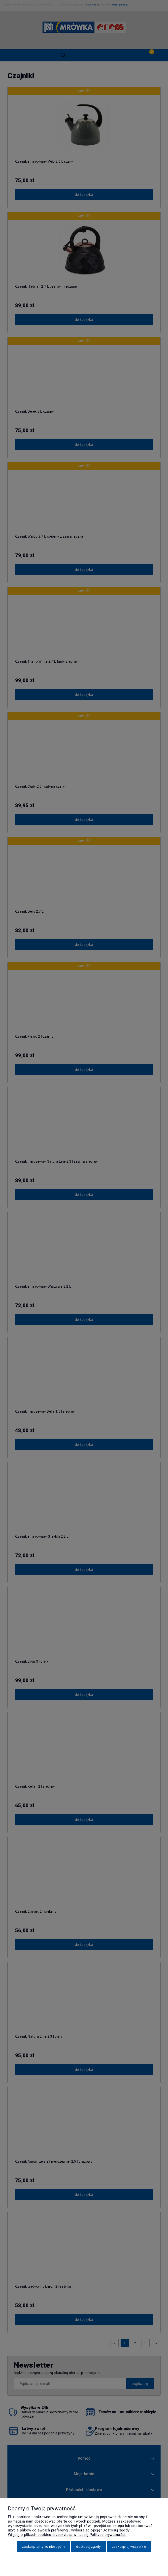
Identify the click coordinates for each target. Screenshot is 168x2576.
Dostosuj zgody (88, 2547)
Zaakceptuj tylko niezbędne (43, 2547)
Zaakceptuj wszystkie (129, 2547)
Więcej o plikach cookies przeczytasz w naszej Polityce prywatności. (67, 2534)
